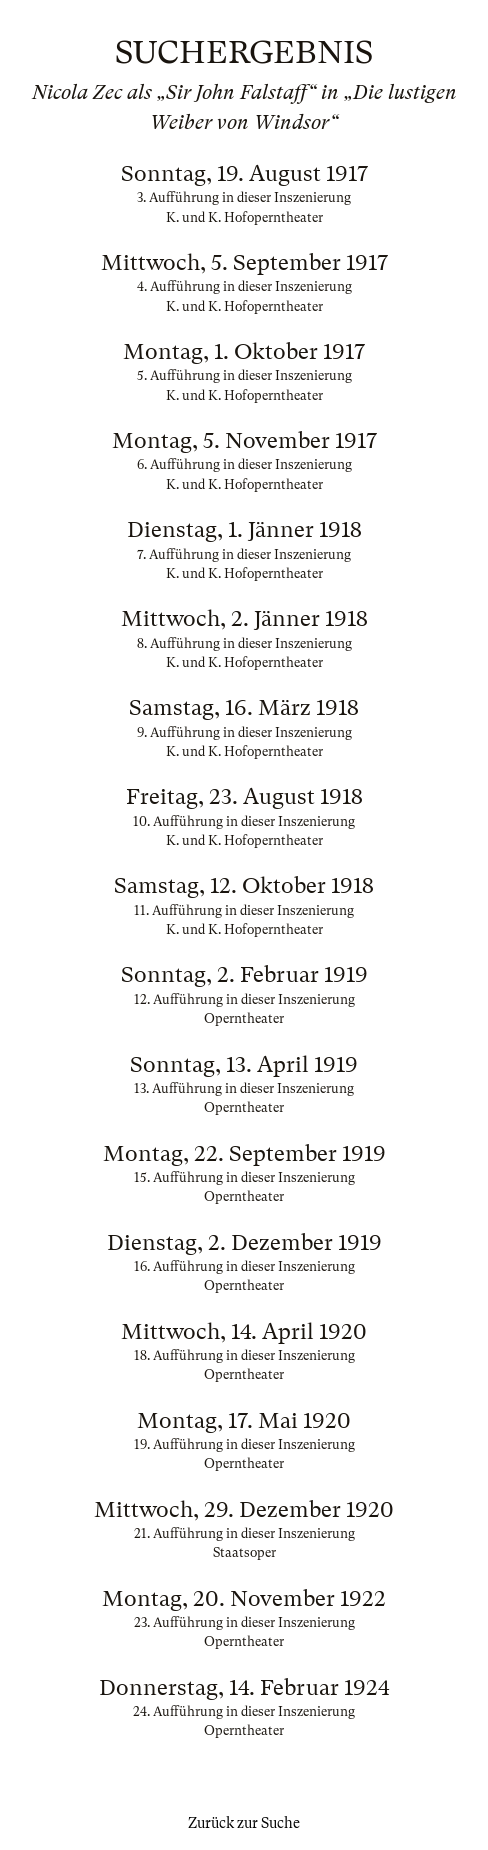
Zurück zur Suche (244, 1823)
